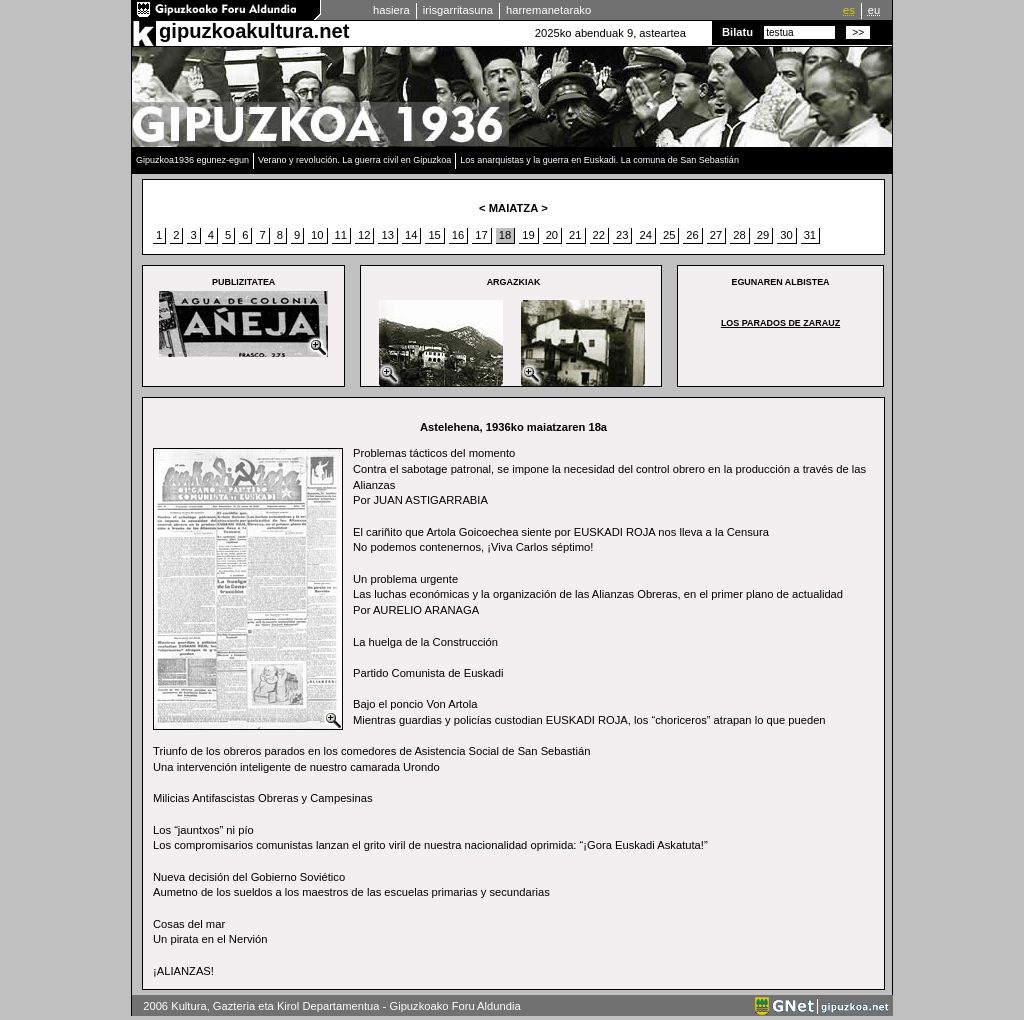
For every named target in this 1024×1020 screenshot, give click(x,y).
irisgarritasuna (458, 10)
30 (786, 235)
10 (317, 235)
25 (669, 235)
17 (481, 235)
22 (599, 235)
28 (739, 235)
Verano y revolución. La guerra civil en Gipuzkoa (354, 160)
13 (387, 235)
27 (716, 235)
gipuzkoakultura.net (254, 31)
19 (528, 235)
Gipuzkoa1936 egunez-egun (192, 160)
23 (622, 235)
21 (575, 235)
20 (552, 235)
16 (458, 235)
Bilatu (737, 32)
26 (692, 235)
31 (810, 235)
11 (341, 235)
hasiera (391, 10)
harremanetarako (548, 10)
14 (411, 235)
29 (763, 235)
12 (364, 235)
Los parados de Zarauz (780, 323)
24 (645, 235)
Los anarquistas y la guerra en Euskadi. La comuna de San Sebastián (599, 160)
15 (434, 235)
